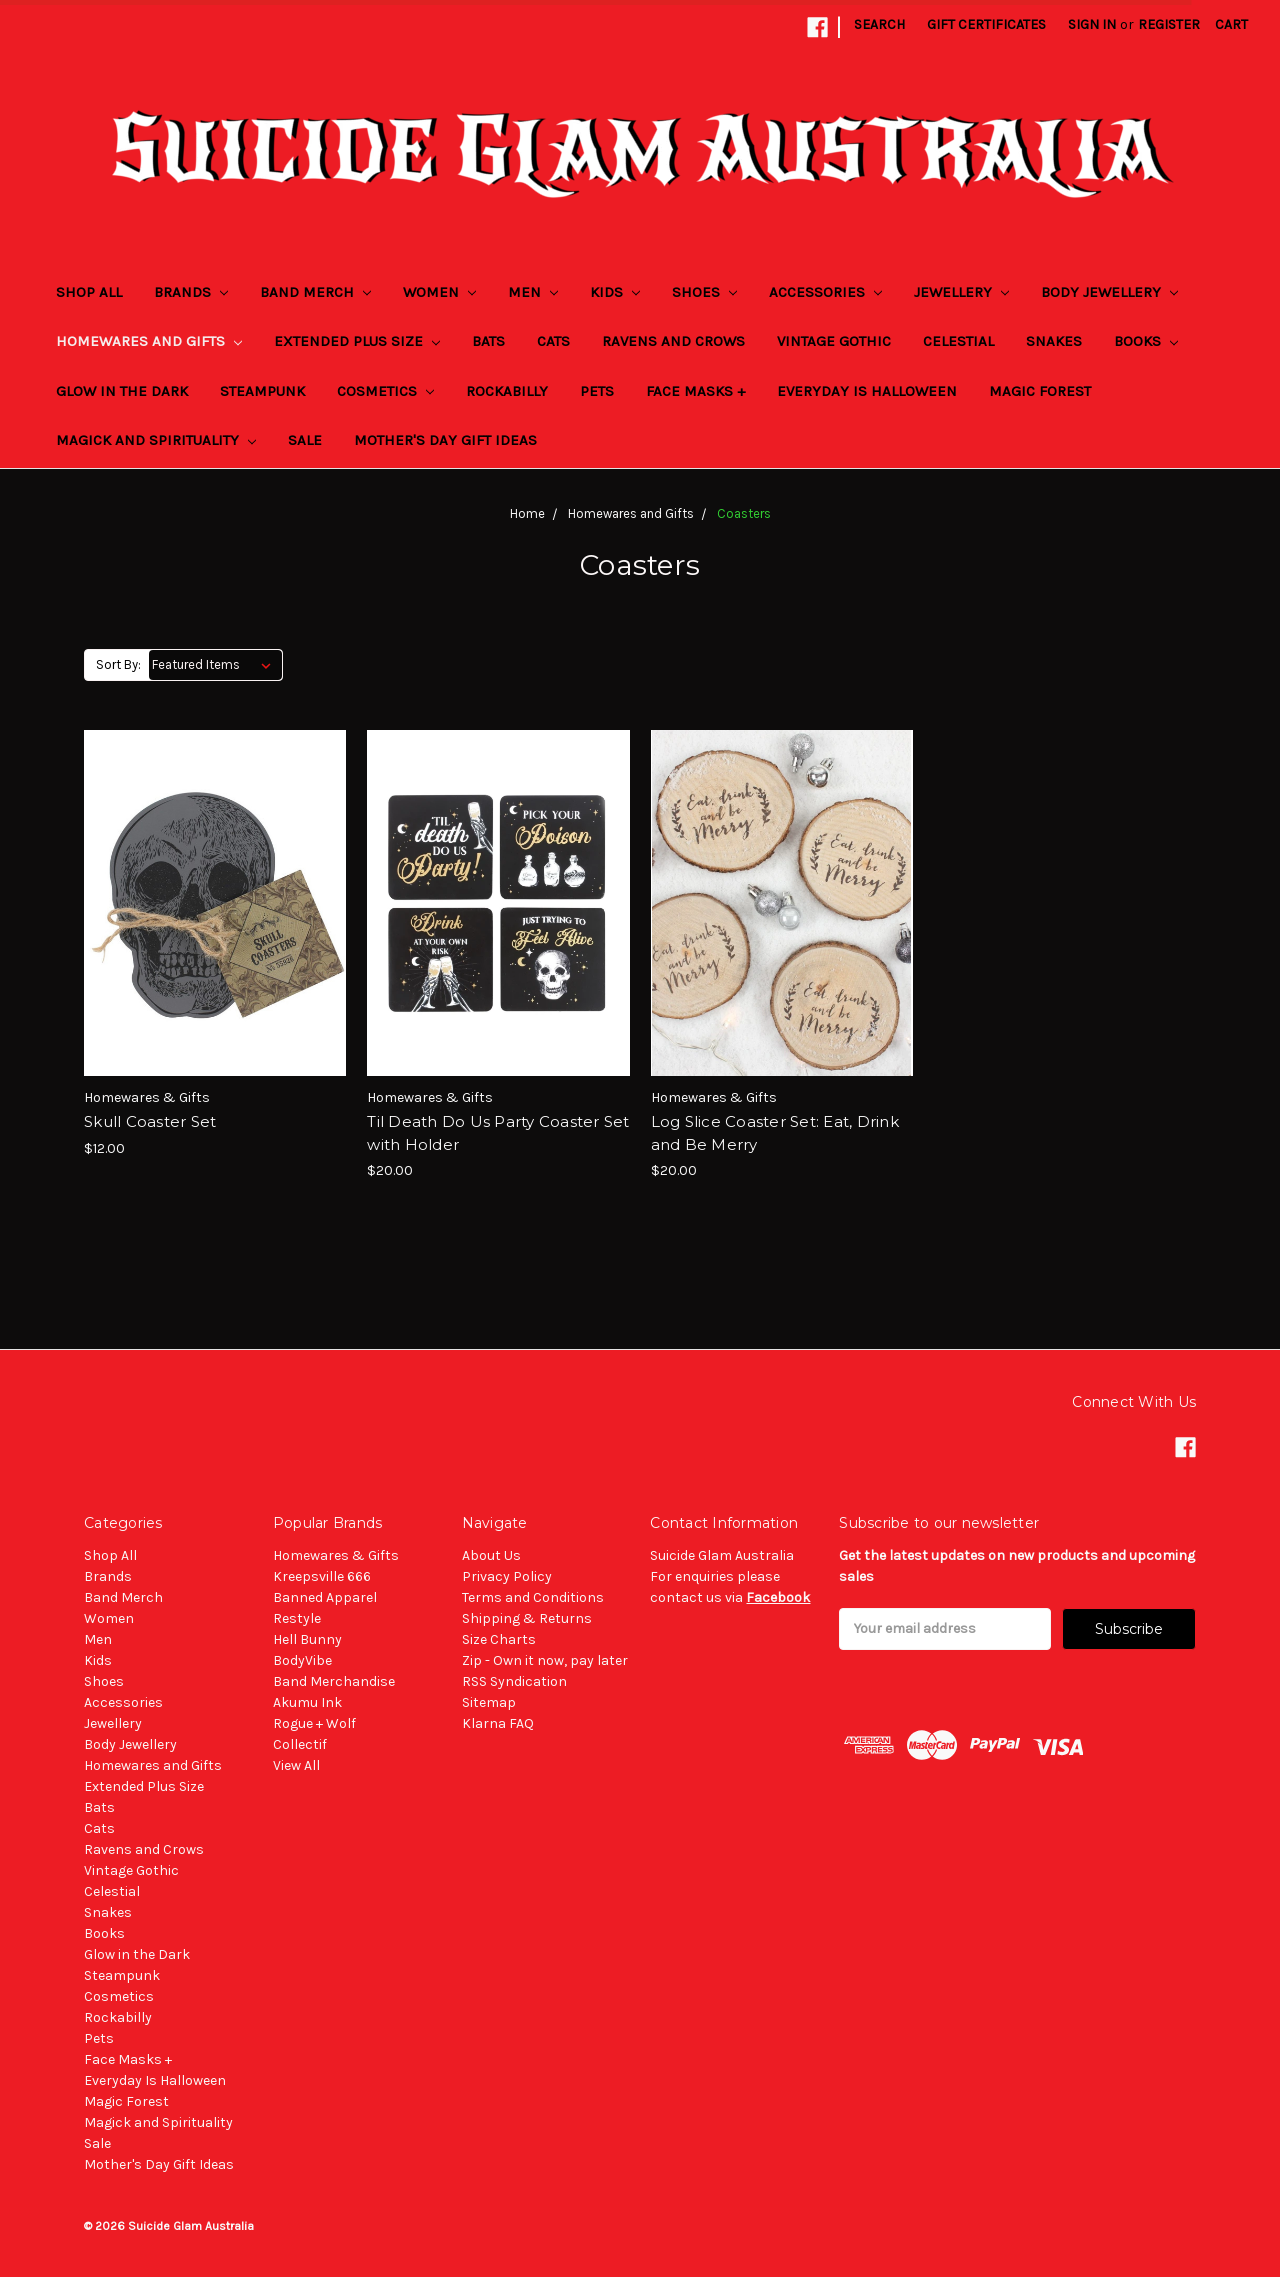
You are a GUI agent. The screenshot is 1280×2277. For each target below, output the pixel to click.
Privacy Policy (507, 1576)
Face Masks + (695, 391)
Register (1169, 24)
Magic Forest (1040, 391)
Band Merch (315, 292)
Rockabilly (507, 391)
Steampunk (262, 391)
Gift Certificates (986, 24)
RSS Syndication (514, 1681)
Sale (305, 440)
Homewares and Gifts (149, 341)
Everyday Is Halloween (867, 391)
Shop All (89, 292)
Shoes (704, 292)
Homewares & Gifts (336, 1555)
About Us (491, 1555)
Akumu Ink (307, 1702)
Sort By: (118, 664)
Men (533, 292)
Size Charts (499, 1639)
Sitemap (489, 1702)
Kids (615, 292)
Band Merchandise (334, 1681)
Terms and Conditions (533, 1597)
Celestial (958, 341)
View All (296, 1765)
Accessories (825, 292)
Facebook (778, 1597)
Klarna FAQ (498, 1723)
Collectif (300, 1744)
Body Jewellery (1109, 292)
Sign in (1092, 24)
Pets (597, 391)
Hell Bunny (307, 1639)
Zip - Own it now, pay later (545, 1660)
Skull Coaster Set (150, 1121)
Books (1146, 341)
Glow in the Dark (122, 391)
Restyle (297, 1618)
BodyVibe (302, 1660)
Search (879, 24)
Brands (191, 292)
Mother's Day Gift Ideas (445, 440)
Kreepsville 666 (322, 1576)
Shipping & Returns (527, 1618)
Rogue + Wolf (314, 1723)
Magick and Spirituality (156, 440)
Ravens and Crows (673, 341)
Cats (553, 341)
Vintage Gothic (834, 341)
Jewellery (961, 292)
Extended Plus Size (357, 341)
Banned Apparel (325, 1597)
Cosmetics (385, 391)
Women (439, 292)
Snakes (1054, 341)
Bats (488, 341)
